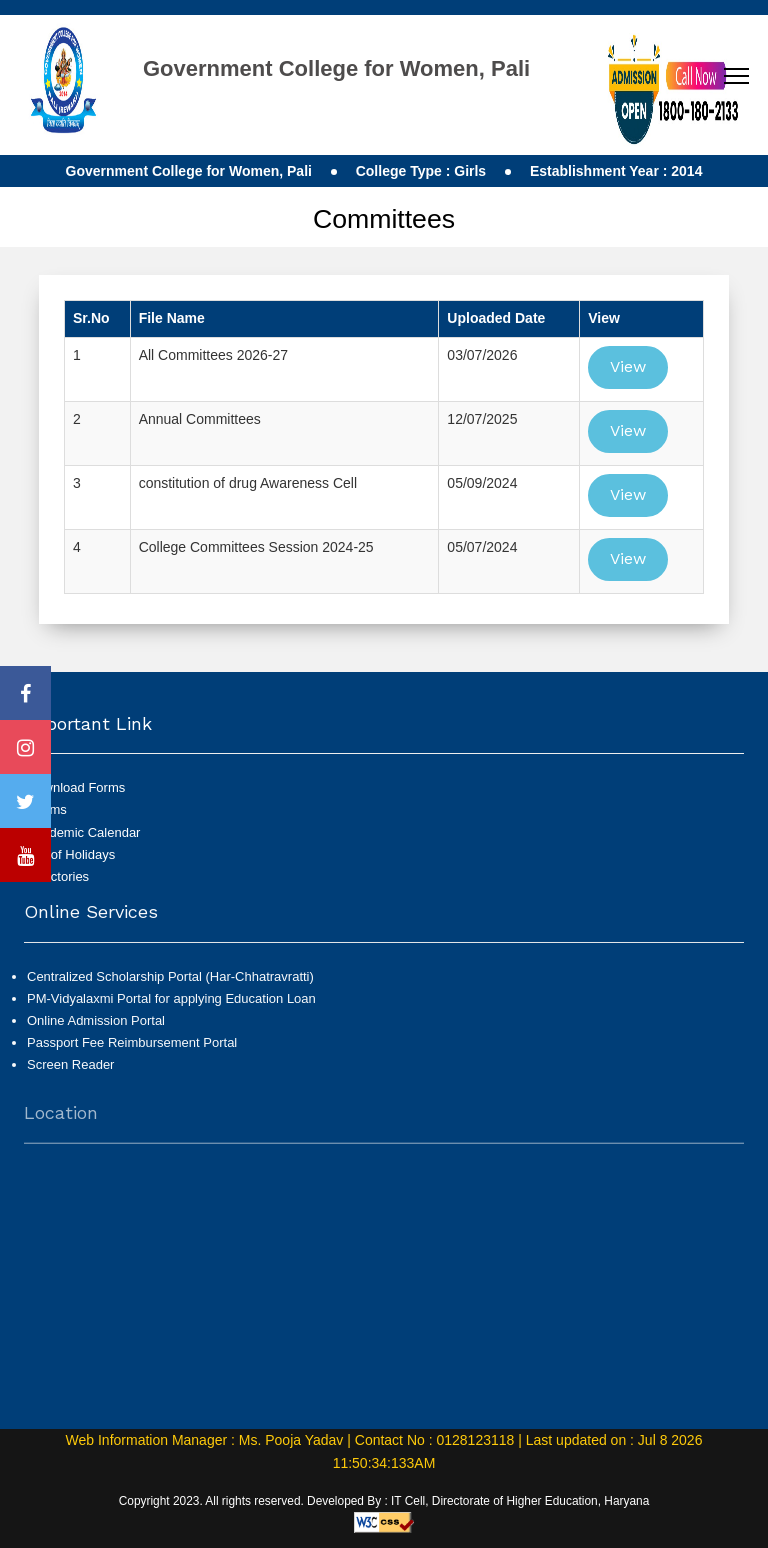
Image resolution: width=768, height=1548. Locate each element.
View (628, 366)
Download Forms (76, 787)
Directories (58, 876)
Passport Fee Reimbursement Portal (132, 1050)
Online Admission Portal (96, 1028)
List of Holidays (71, 854)
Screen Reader (70, 1072)
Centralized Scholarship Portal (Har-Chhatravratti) (170, 984)
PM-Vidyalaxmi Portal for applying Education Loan (171, 1006)
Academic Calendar (83, 832)
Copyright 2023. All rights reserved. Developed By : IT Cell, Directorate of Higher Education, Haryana (384, 1501)
